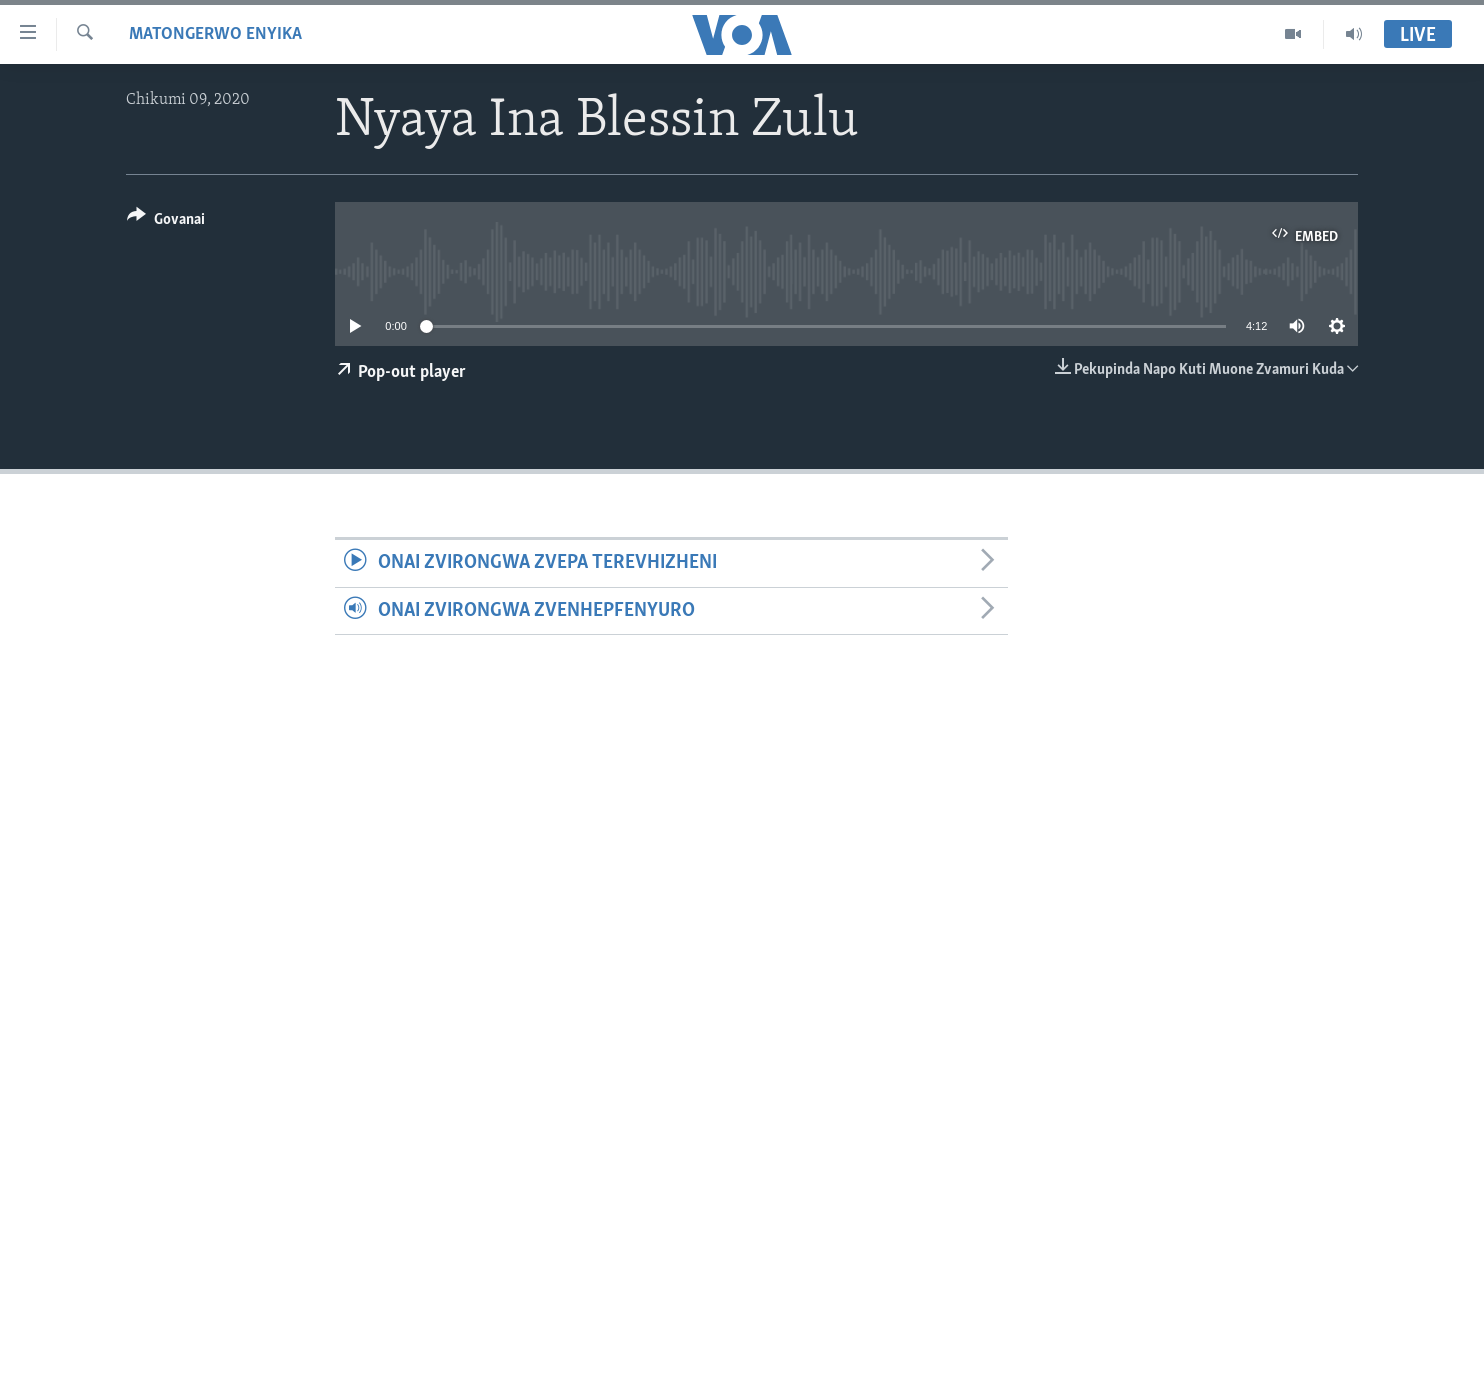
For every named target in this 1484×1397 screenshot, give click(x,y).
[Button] (166, 222)
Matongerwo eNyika (215, 34)
